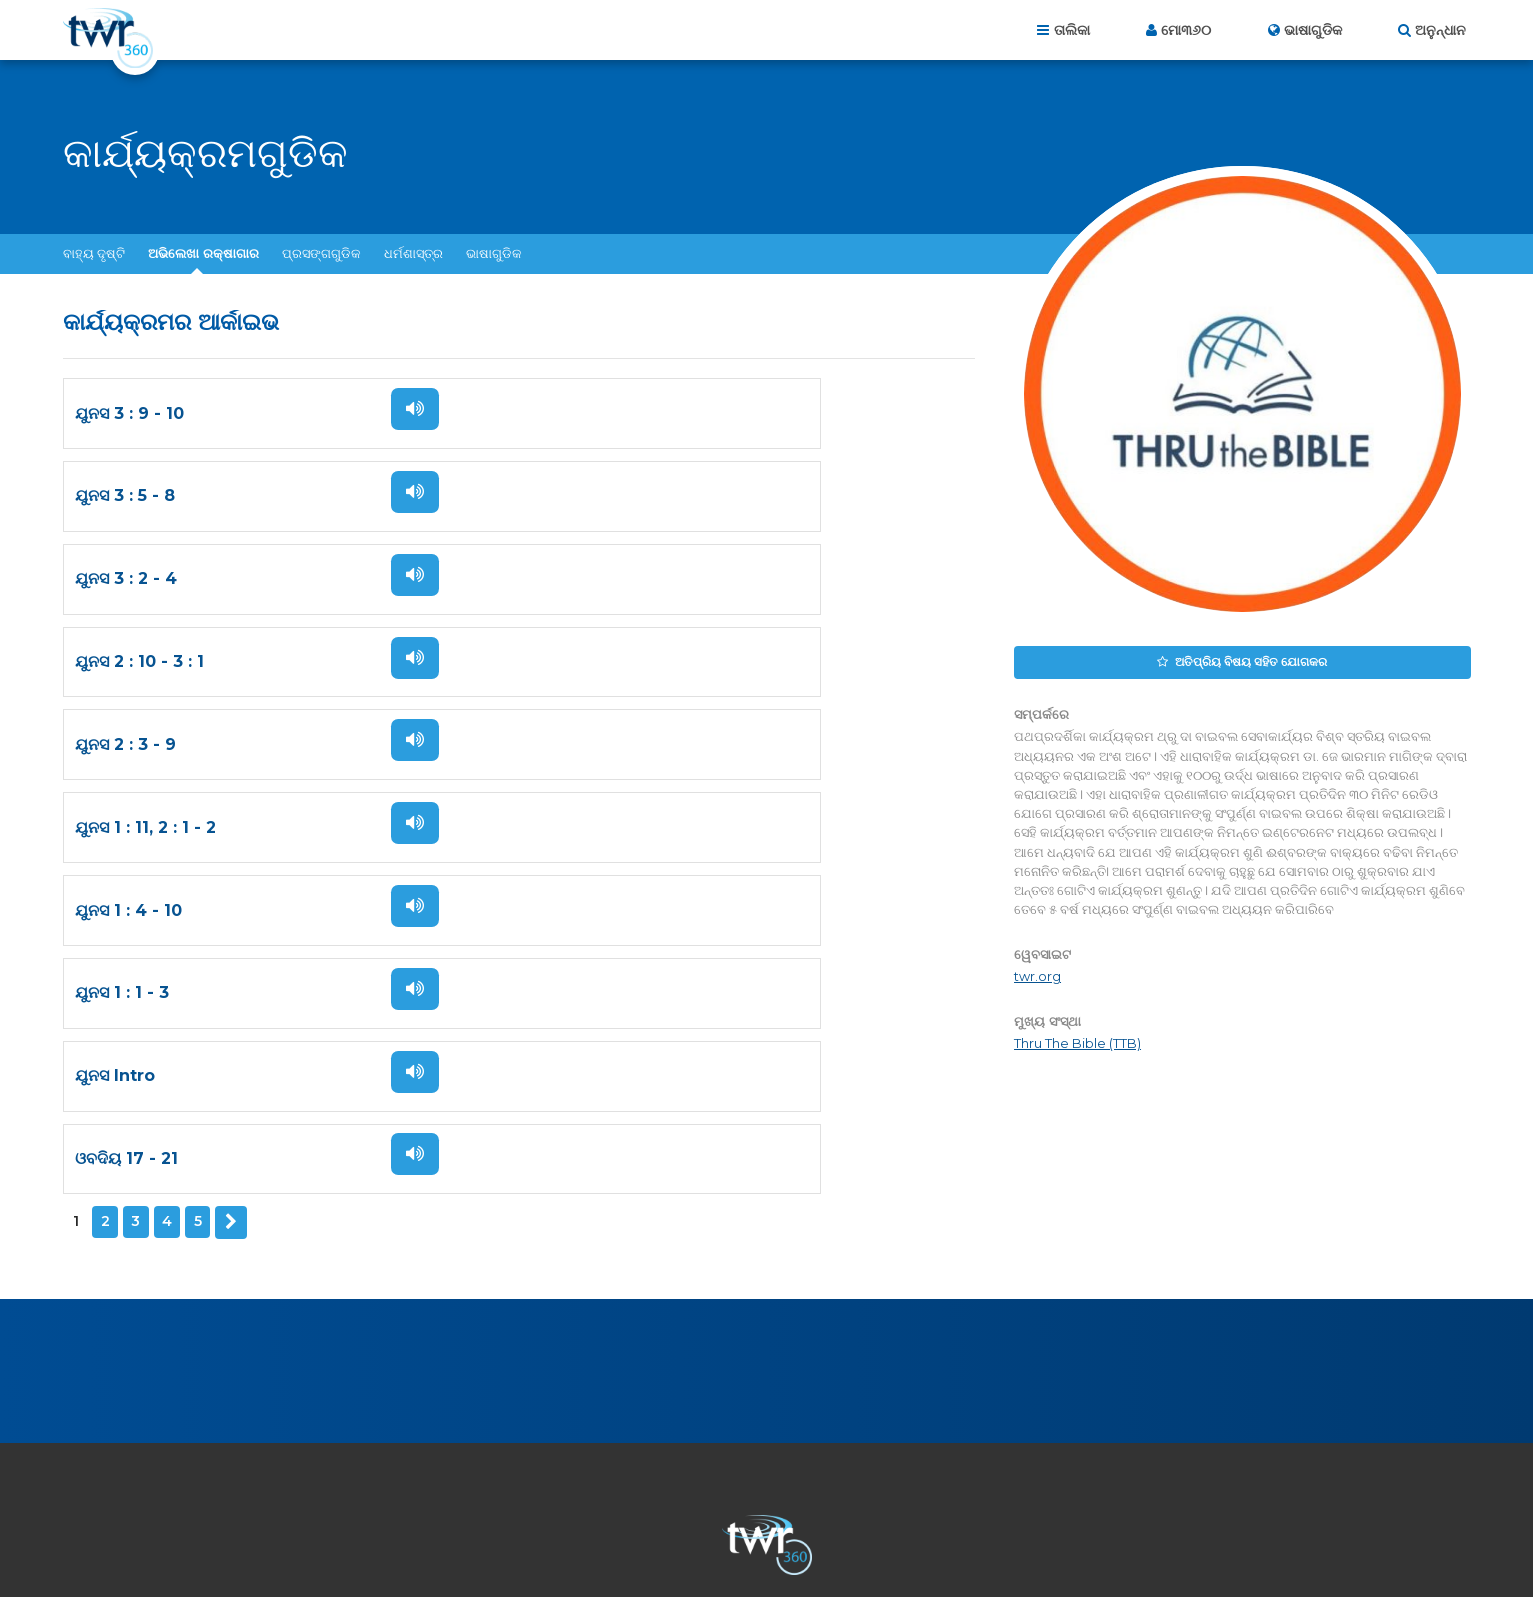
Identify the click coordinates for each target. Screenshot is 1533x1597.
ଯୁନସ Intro (115, 745)
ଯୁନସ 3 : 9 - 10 (129, 413)
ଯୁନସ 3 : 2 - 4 (126, 496)
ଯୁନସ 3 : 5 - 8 (587, 413)
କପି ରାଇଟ (1042, 1489)
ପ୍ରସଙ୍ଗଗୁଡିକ (321, 253)
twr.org (1037, 973)
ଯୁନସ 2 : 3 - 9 (125, 579)
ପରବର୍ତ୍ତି (230, 808)
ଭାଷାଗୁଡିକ (494, 253)
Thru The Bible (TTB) (1077, 1040)
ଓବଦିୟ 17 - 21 (588, 745)
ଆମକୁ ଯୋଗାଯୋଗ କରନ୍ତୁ (686, 1489)
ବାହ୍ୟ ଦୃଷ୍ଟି (94, 253)
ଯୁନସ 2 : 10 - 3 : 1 (601, 496)
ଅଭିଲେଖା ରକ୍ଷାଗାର (203, 253)
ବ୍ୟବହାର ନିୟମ (946, 1489)
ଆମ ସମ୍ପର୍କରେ (546, 1489)
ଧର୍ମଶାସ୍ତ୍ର (413, 253)
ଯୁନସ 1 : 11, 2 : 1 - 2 (607, 579)
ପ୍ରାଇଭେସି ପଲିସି (830, 1489)
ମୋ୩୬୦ (1186, 30)
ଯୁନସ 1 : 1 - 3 (584, 662)
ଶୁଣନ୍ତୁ (391, 409)
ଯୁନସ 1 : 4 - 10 (128, 662)
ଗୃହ (471, 1489)
